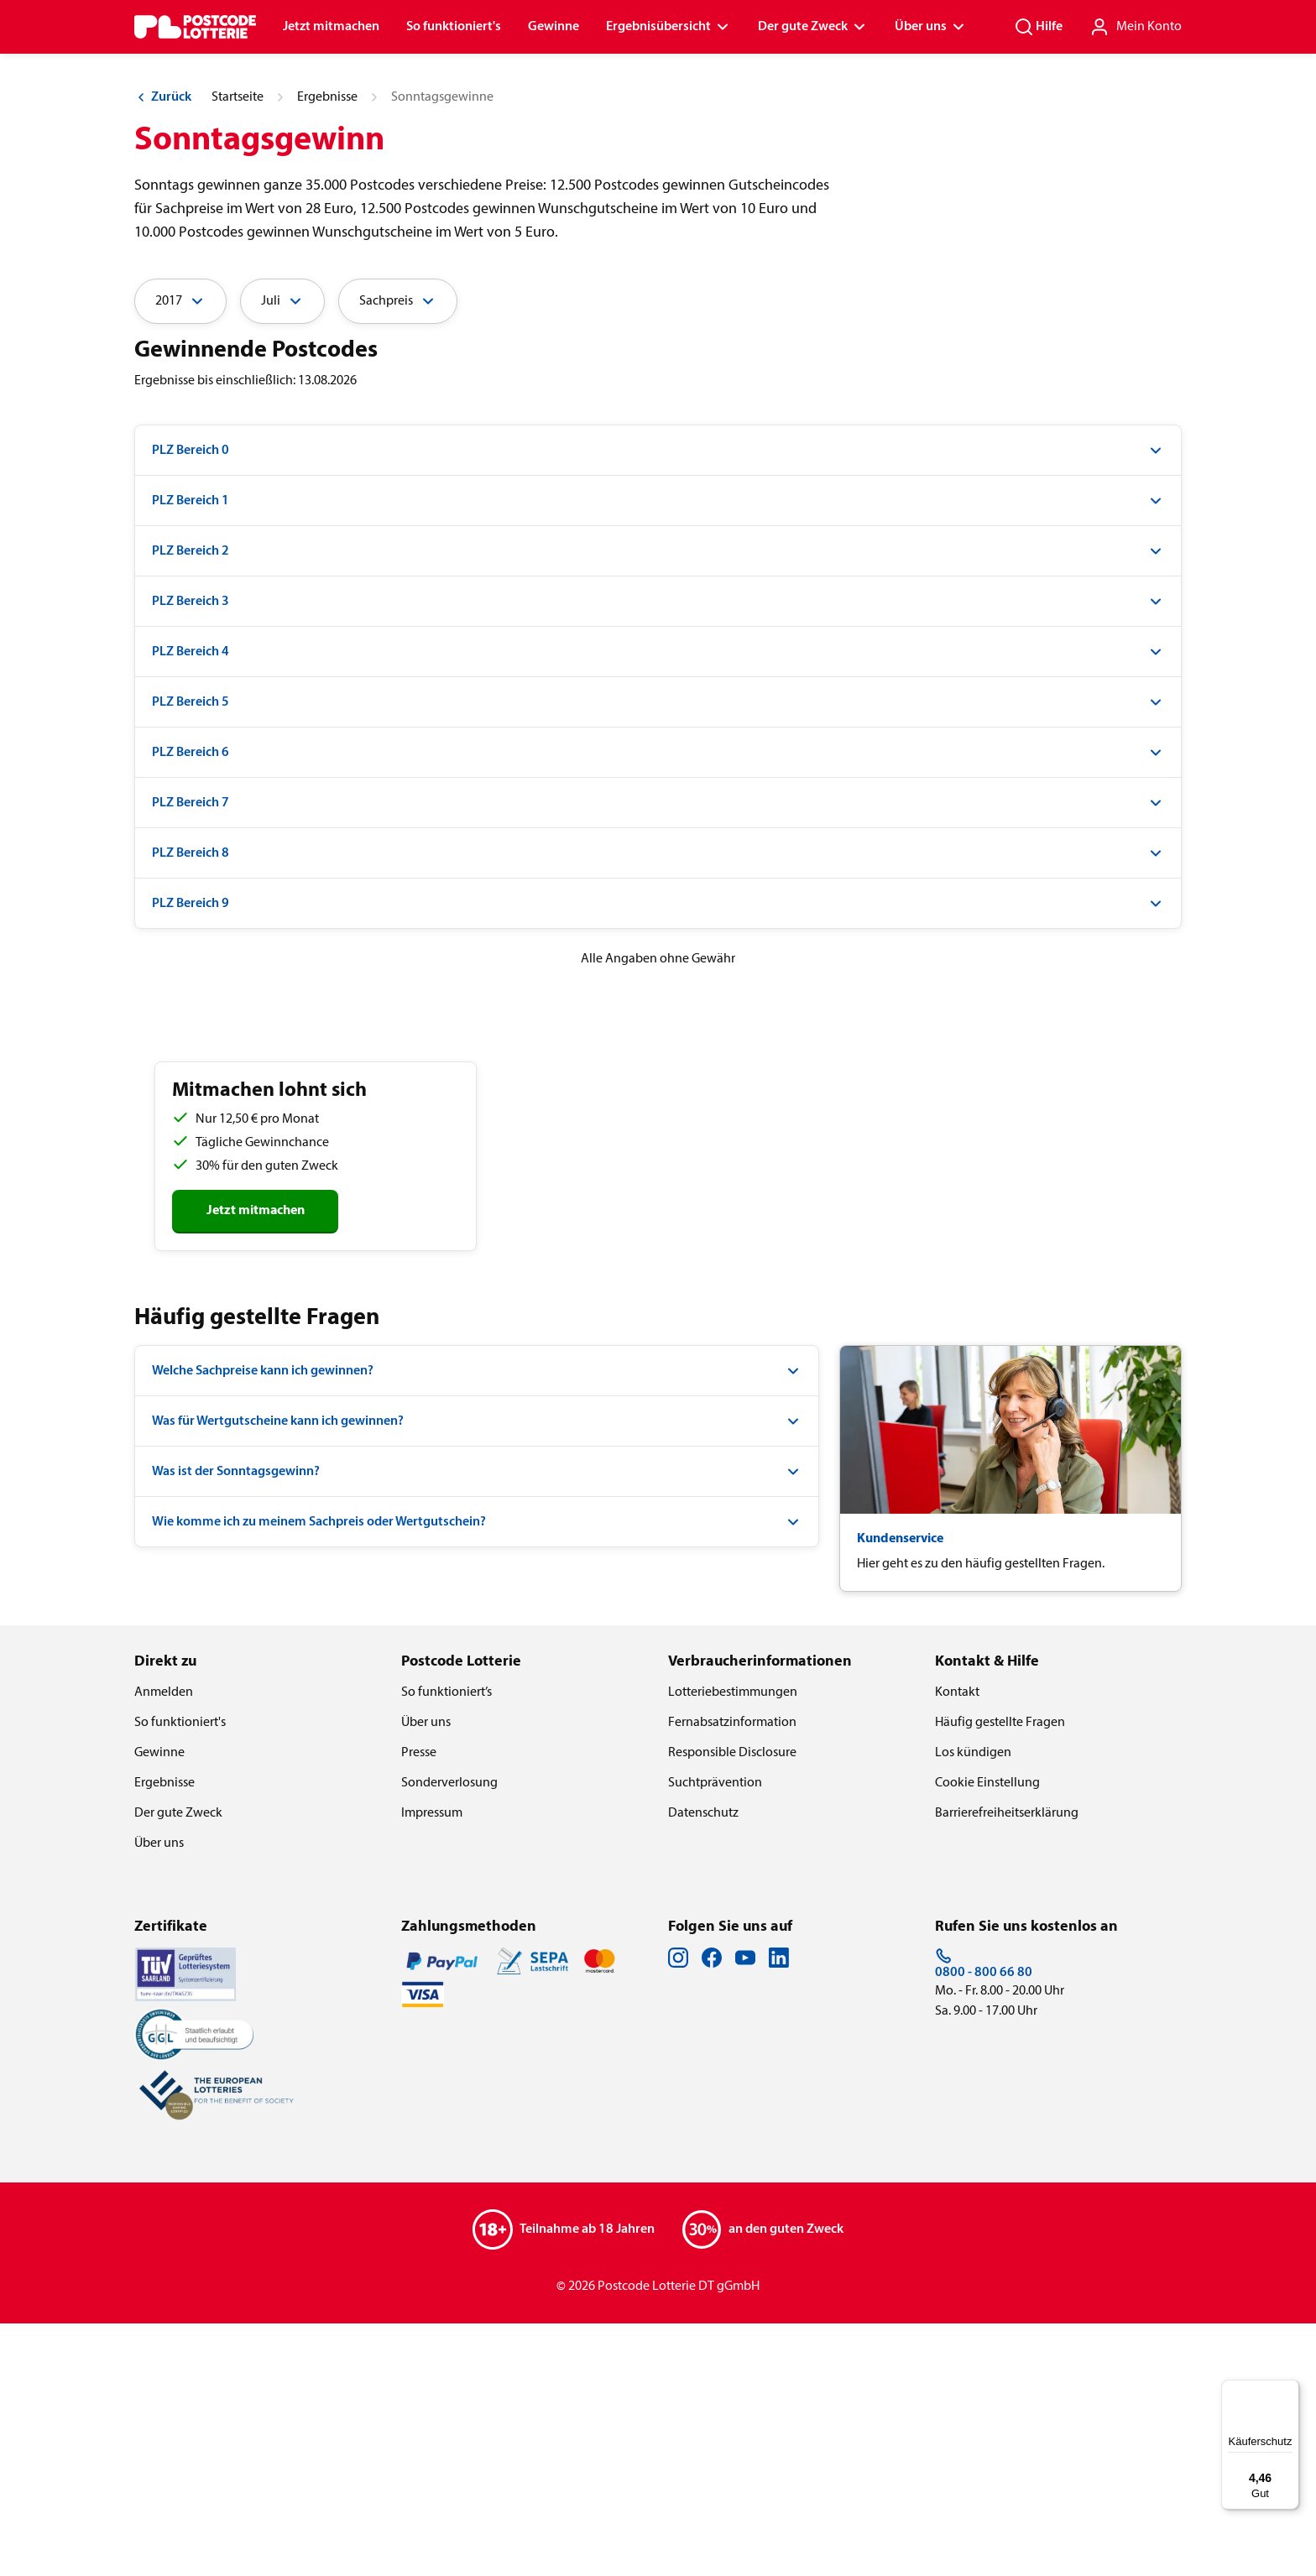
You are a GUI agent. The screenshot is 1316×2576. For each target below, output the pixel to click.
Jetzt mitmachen (331, 27)
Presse (418, 2005)
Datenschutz (703, 2066)
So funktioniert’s (446, 1945)
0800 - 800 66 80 (983, 2216)
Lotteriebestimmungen (732, 1945)
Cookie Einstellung (987, 2035)
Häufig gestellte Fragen (1000, 1975)
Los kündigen (973, 2005)
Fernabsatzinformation (732, 1975)
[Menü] (1289, 2390)
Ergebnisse (327, 350)
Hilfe (1038, 27)
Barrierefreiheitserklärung (1006, 2066)
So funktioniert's (453, 27)
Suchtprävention (715, 2035)
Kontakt (957, 1945)
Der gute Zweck (813, 26)
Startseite (238, 350)
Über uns (931, 26)
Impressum (431, 2066)
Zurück (162, 350)
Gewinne (553, 27)
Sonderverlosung (449, 2035)
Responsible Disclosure (732, 2005)
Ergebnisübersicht (668, 26)
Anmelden (163, 1945)
